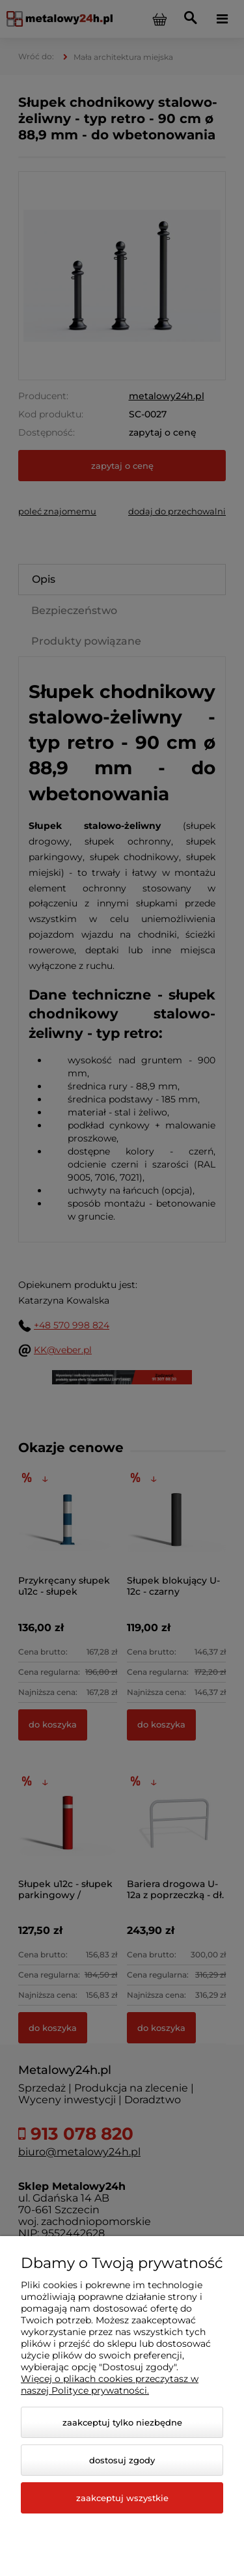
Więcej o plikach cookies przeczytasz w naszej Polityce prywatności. (109, 2384)
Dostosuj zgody (122, 2460)
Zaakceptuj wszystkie (122, 2498)
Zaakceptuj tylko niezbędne (122, 2422)
